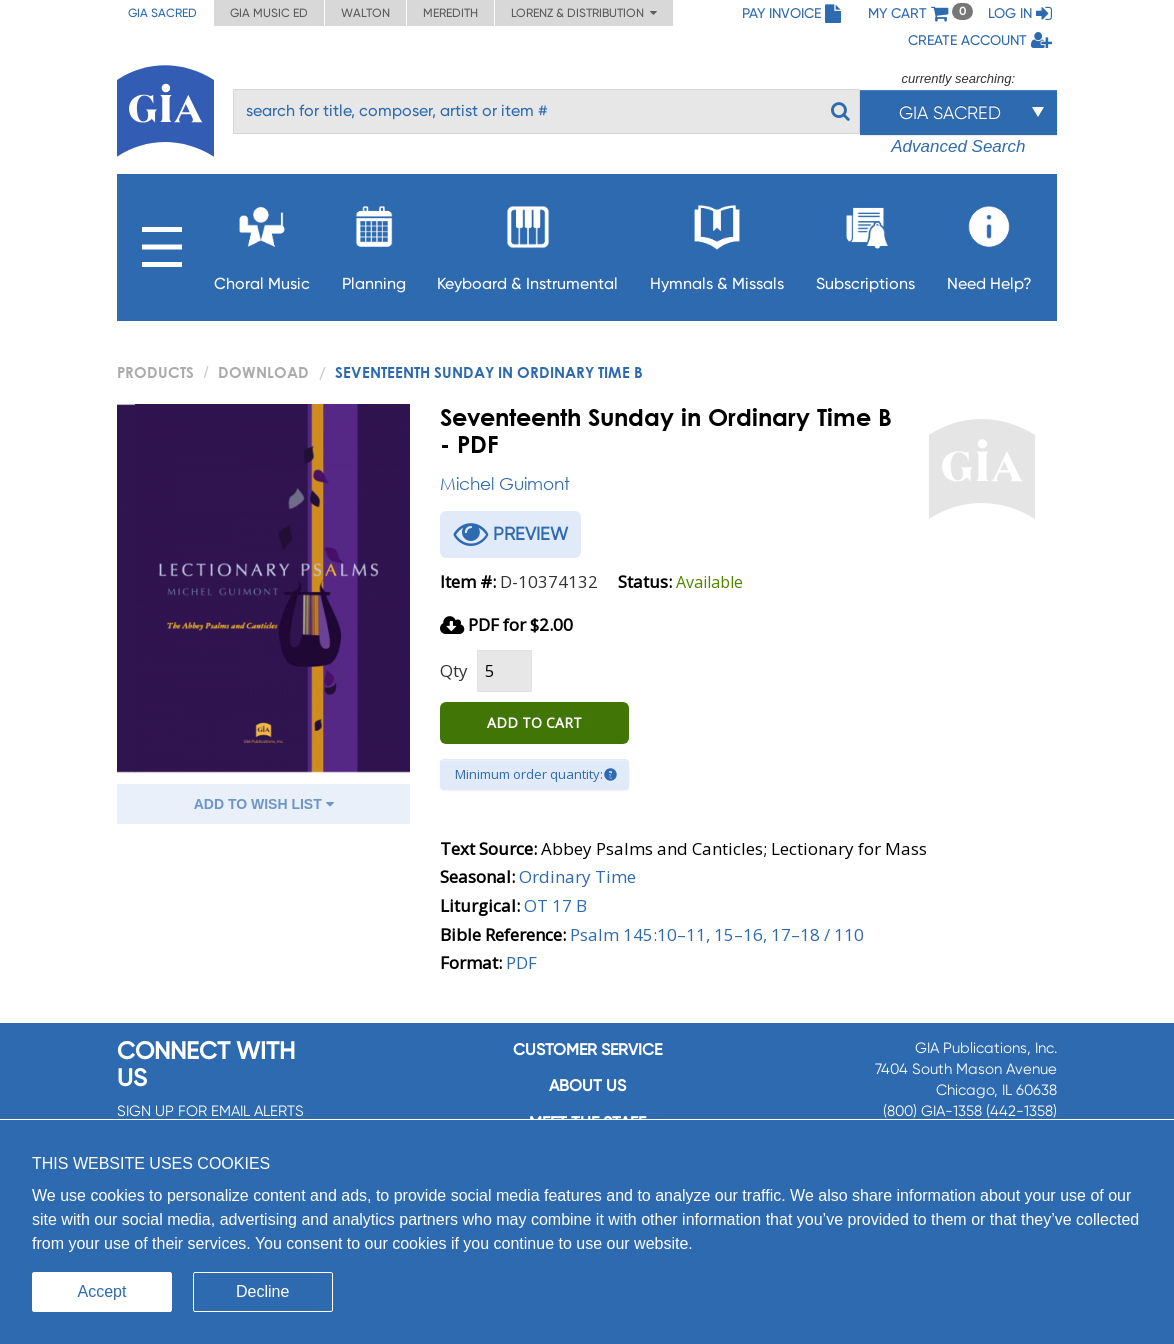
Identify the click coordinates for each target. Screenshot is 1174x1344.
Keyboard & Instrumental (527, 242)
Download (263, 372)
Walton (365, 13)
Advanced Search (958, 146)
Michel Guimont (505, 483)
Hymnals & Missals (717, 242)
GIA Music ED (269, 13)
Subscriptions (865, 242)
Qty (454, 670)
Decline (262, 1291)
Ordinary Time (577, 876)
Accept (102, 1291)
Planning (374, 242)
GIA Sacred (162, 13)
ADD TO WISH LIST (264, 804)
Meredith (450, 13)
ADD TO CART (534, 722)
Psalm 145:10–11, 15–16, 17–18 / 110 (717, 934)
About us (587, 1085)
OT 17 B (555, 905)
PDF (521, 962)
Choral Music (262, 242)
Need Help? (989, 242)
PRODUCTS (155, 372)
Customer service (587, 1049)
